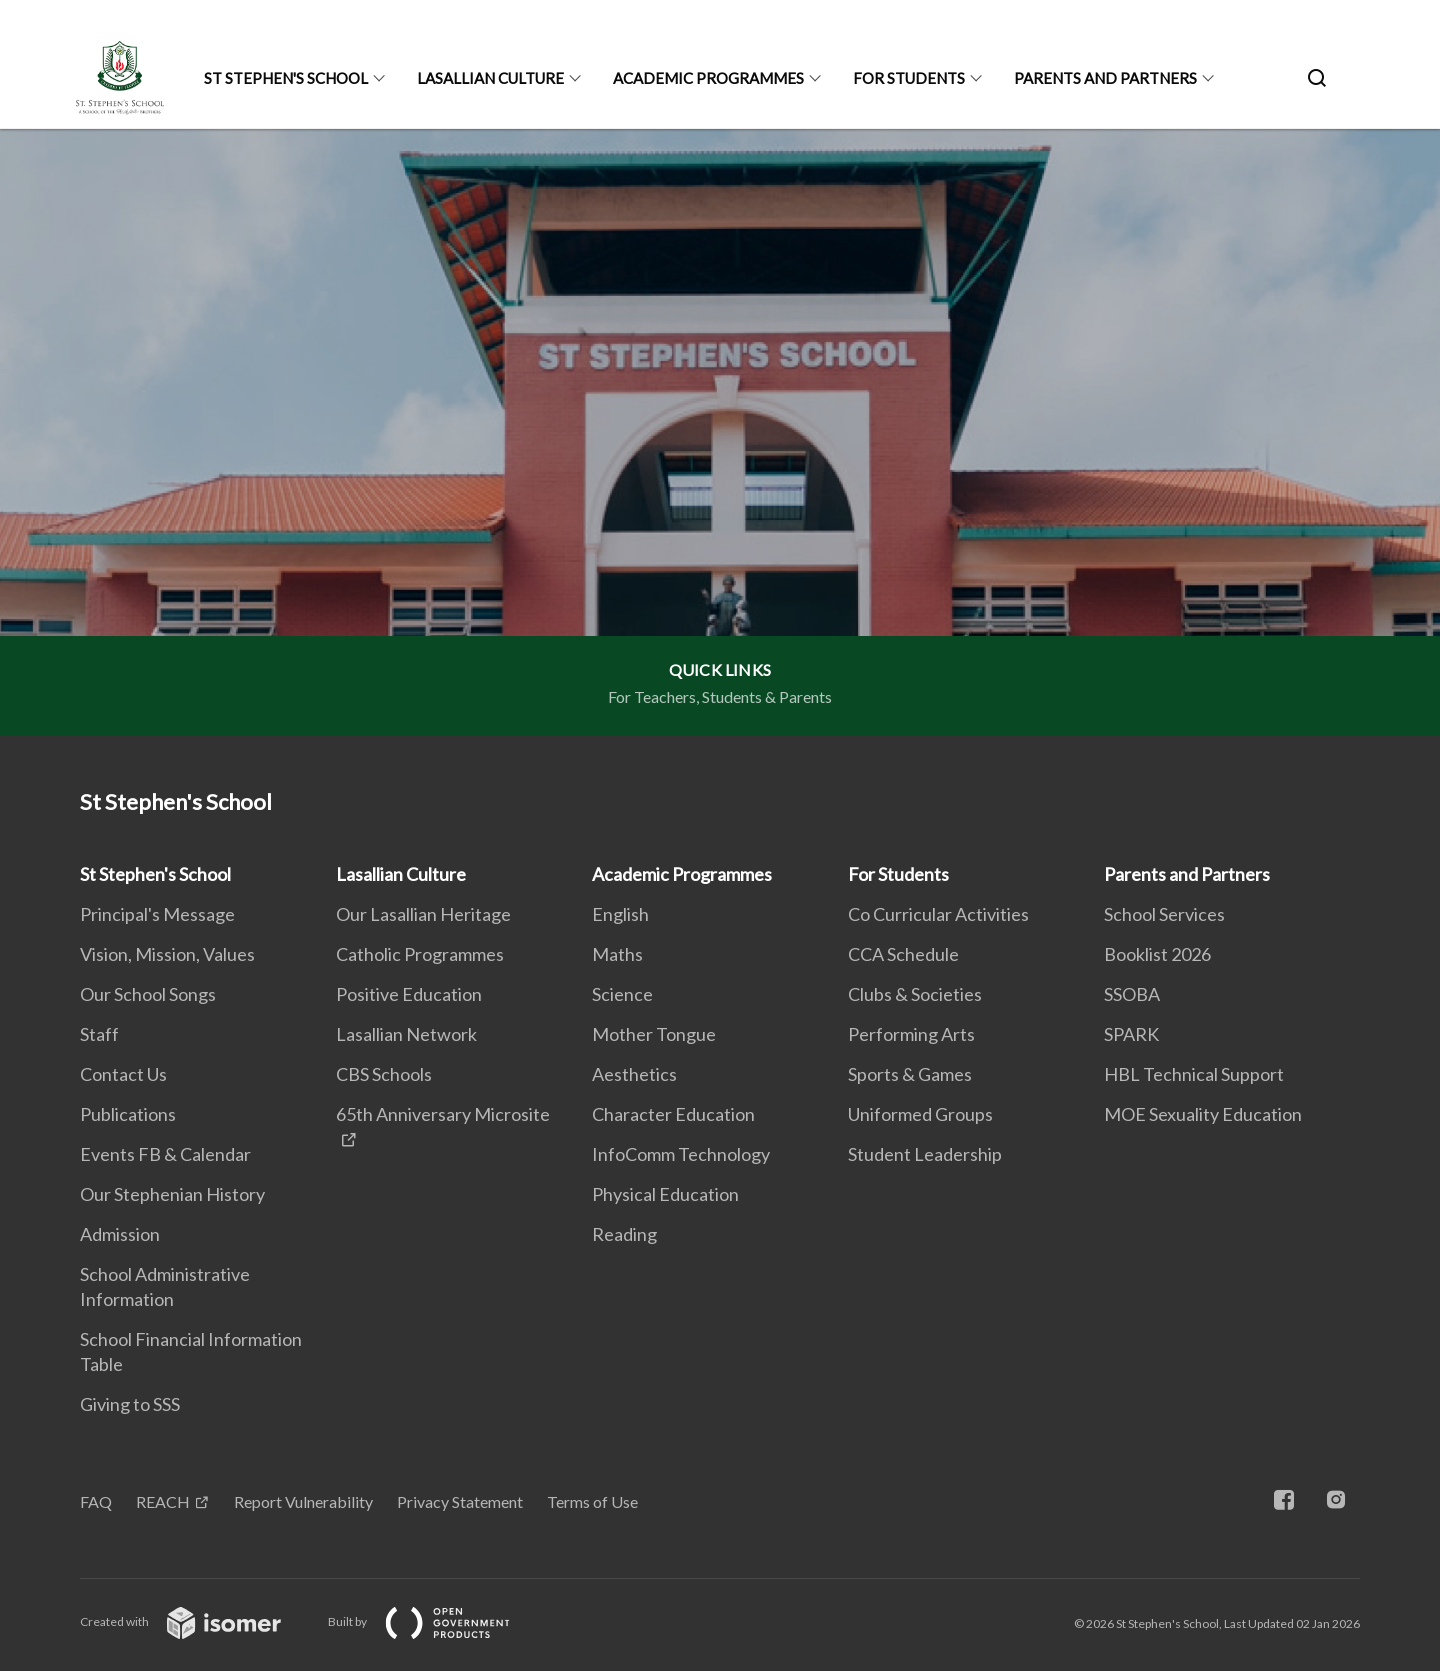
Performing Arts (911, 1034)
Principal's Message (157, 914)
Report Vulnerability (303, 1501)
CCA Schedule (903, 954)
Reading (624, 1234)
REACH (163, 1501)
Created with (196, 1621)
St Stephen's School (286, 78)
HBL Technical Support (1194, 1074)
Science (622, 994)
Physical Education (665, 1194)
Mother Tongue (654, 1034)
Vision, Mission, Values (167, 954)
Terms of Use (592, 1501)
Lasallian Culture (490, 78)
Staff (99, 1034)
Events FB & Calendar (165, 1154)
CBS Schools (384, 1074)
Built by (435, 1621)
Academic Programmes (708, 78)
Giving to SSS (130, 1404)
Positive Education (409, 994)
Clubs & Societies (915, 994)
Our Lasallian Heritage (423, 914)
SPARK (1131, 1034)
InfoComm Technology (681, 1154)
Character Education (673, 1114)
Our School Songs (148, 994)
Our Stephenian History (172, 1194)
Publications (128, 1114)
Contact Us (123, 1074)
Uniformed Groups (920, 1114)
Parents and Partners (1105, 78)
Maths (617, 954)
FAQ (96, 1501)
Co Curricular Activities (938, 914)
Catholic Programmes (420, 954)
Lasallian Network (406, 1034)
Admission (120, 1234)
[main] (720, 432)
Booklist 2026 (1157, 954)
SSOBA (1132, 994)
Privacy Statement (460, 1501)
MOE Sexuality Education (1203, 1114)
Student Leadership (925, 1154)
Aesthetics (634, 1074)
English (620, 914)
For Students (909, 78)
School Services (1164, 914)
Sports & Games (910, 1074)
